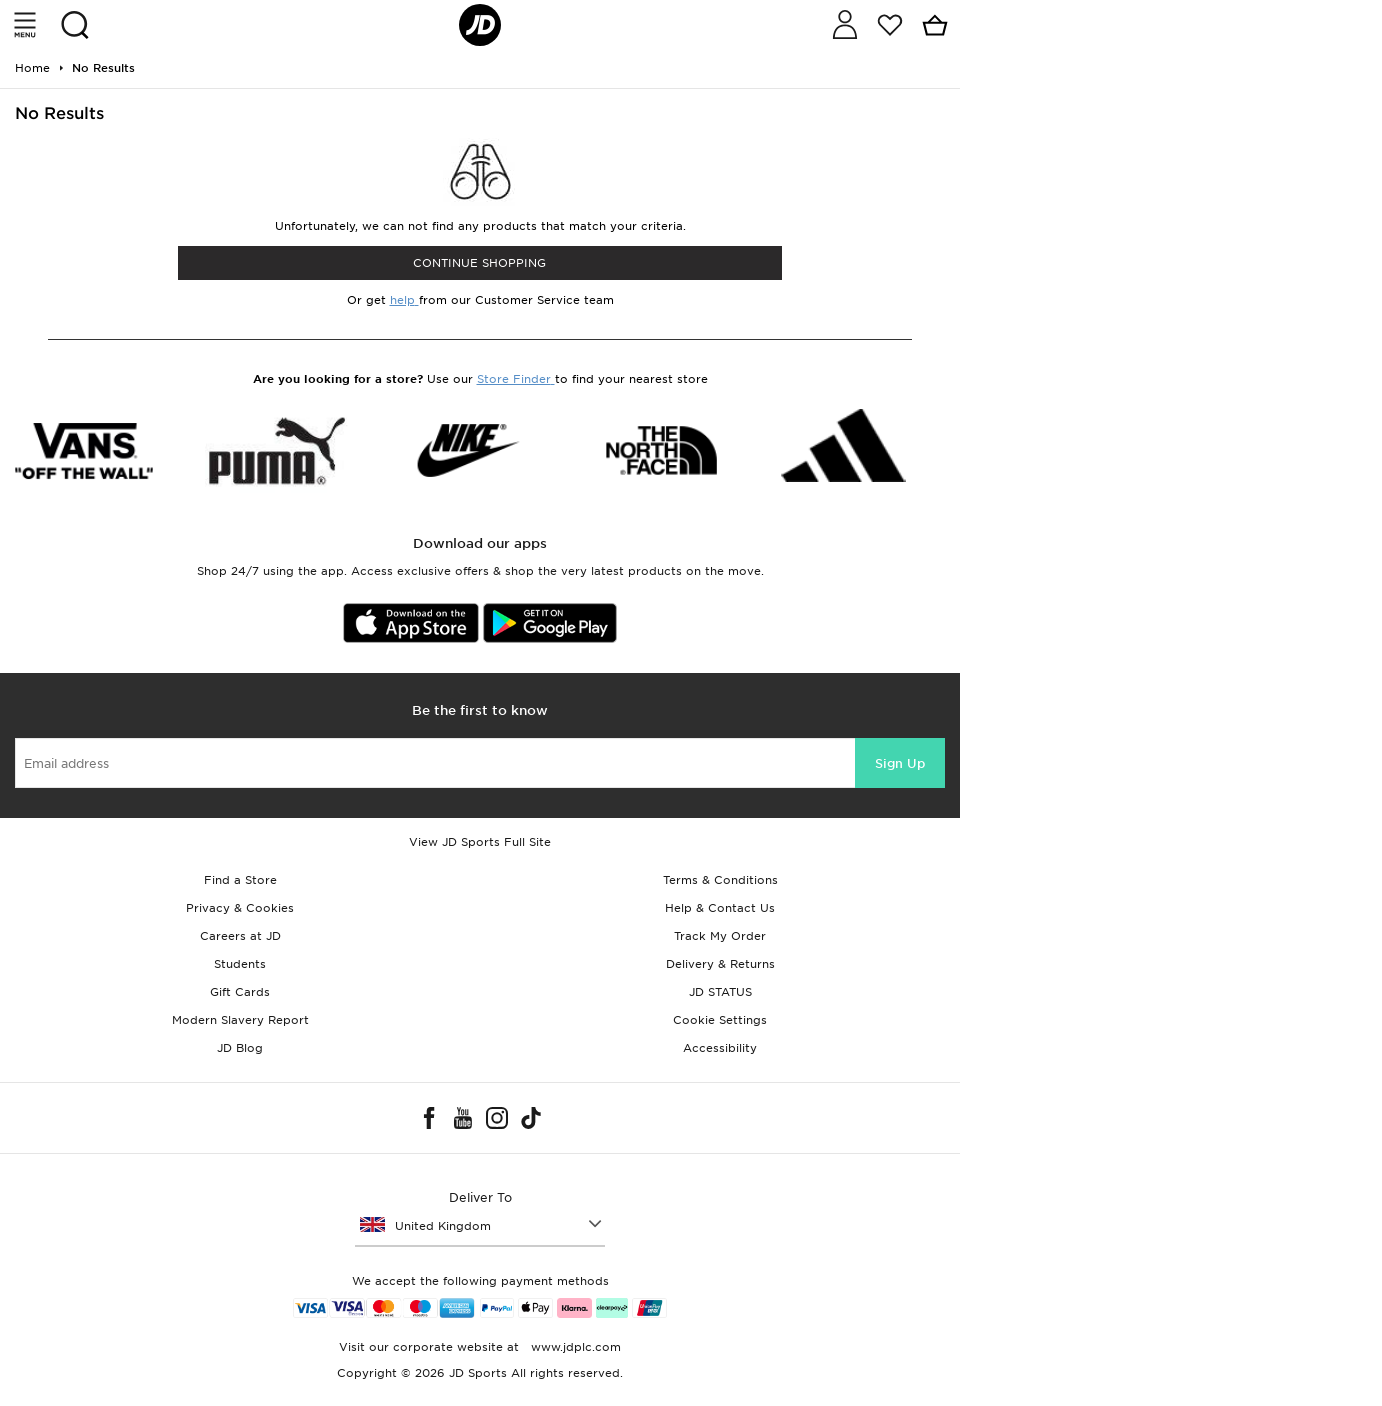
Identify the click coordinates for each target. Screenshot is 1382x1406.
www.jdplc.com (574, 1347)
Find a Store (240, 880)
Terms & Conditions (720, 880)
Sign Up (900, 763)
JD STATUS (720, 992)
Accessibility (720, 1048)
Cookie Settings (720, 1020)
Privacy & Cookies (240, 908)
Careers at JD (240, 936)
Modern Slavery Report (240, 1020)
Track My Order (720, 936)
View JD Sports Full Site (480, 842)
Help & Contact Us (720, 908)
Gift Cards (240, 992)
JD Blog (240, 1048)
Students (240, 964)
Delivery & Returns (720, 964)
